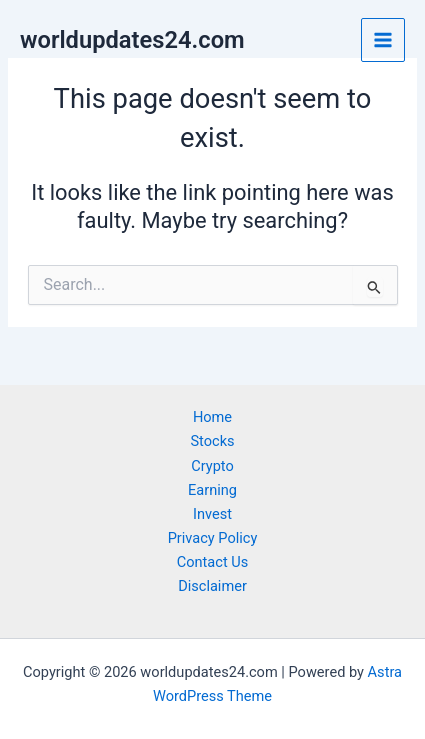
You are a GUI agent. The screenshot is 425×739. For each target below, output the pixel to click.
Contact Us (213, 562)
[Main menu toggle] (383, 40)
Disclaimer (212, 586)
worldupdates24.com (132, 40)
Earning (212, 490)
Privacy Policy (213, 538)
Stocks (212, 441)
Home (212, 417)
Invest (212, 514)
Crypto (212, 466)
